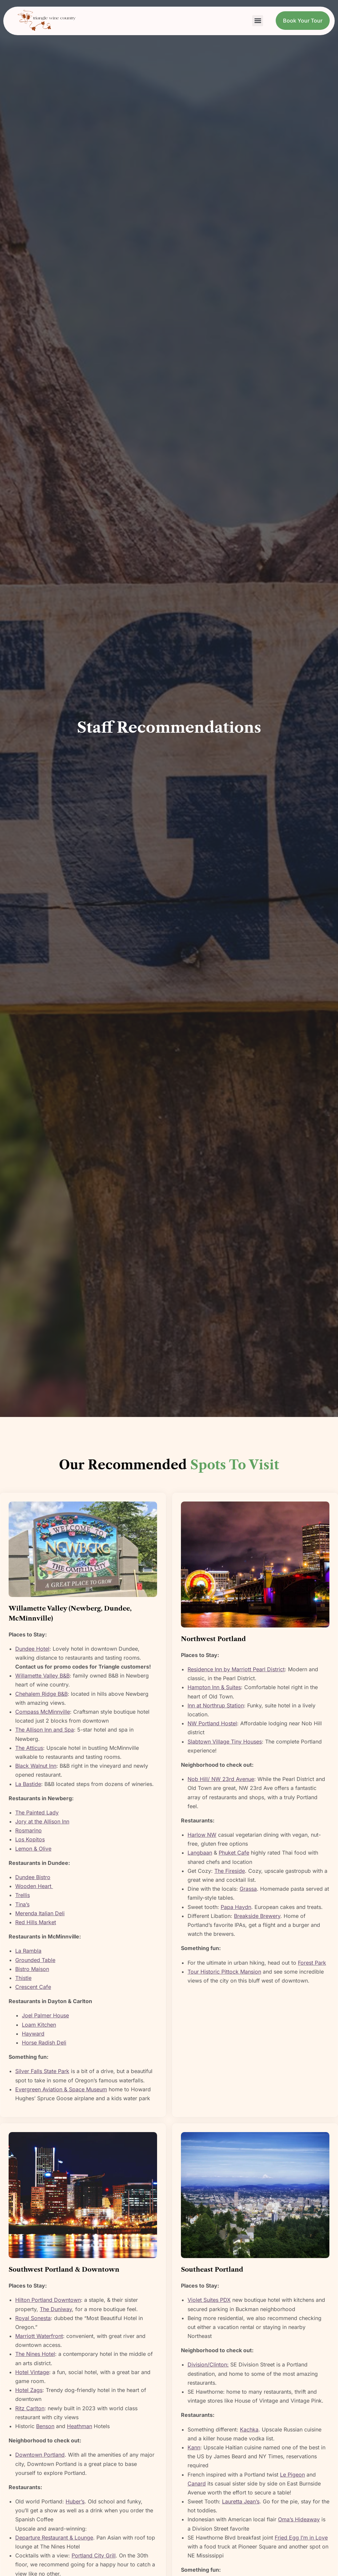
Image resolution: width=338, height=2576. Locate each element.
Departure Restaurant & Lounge (54, 2537)
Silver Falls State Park (42, 2071)
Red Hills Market (35, 1922)
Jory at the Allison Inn (42, 1821)
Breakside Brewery (257, 1916)
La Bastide (28, 1784)
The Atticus (29, 1748)
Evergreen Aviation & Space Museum (61, 2089)
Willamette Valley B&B (42, 1675)
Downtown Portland (40, 2454)
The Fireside (229, 1871)
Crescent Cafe (33, 1987)
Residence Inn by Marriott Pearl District (236, 1669)
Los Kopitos (30, 1839)
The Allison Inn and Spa (44, 1729)
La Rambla (28, 1950)
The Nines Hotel (35, 2354)
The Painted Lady (37, 1812)
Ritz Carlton (29, 2408)
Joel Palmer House (45, 2015)
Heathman (79, 2426)
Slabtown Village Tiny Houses (225, 1741)
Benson (45, 2426)
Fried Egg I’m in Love (301, 2537)
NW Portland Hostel (212, 1723)
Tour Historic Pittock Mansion (224, 1971)
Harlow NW (202, 1834)
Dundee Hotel (32, 1648)
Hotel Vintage (32, 2372)
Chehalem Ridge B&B (41, 1693)
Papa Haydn (236, 1907)
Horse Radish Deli (44, 2042)
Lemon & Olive (33, 1848)
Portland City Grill (94, 2555)
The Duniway (56, 2309)
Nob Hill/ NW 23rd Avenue (221, 1779)
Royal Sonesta (33, 2318)
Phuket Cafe (234, 1852)
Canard (197, 2483)
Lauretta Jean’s (240, 2501)
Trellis (22, 1895)
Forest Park (312, 1962)
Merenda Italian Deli (40, 1913)
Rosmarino (28, 1830)
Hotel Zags (28, 2390)
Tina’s (22, 1904)
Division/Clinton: (208, 2364)
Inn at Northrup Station (216, 1705)
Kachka (249, 2429)
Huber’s (75, 2501)
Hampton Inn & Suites (214, 1687)
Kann (194, 2447)
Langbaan (200, 1852)
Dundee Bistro (32, 1877)
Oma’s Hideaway (299, 2519)
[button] (257, 20)
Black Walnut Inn (35, 1765)
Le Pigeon (292, 2474)
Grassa (248, 1888)
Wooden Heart (34, 1886)
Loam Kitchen (39, 2024)
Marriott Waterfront (39, 2336)
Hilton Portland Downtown (48, 2300)
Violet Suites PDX (209, 2300)
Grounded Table (35, 1960)
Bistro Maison (32, 1969)
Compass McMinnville (42, 1711)
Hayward (33, 2033)
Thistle (23, 1978)
